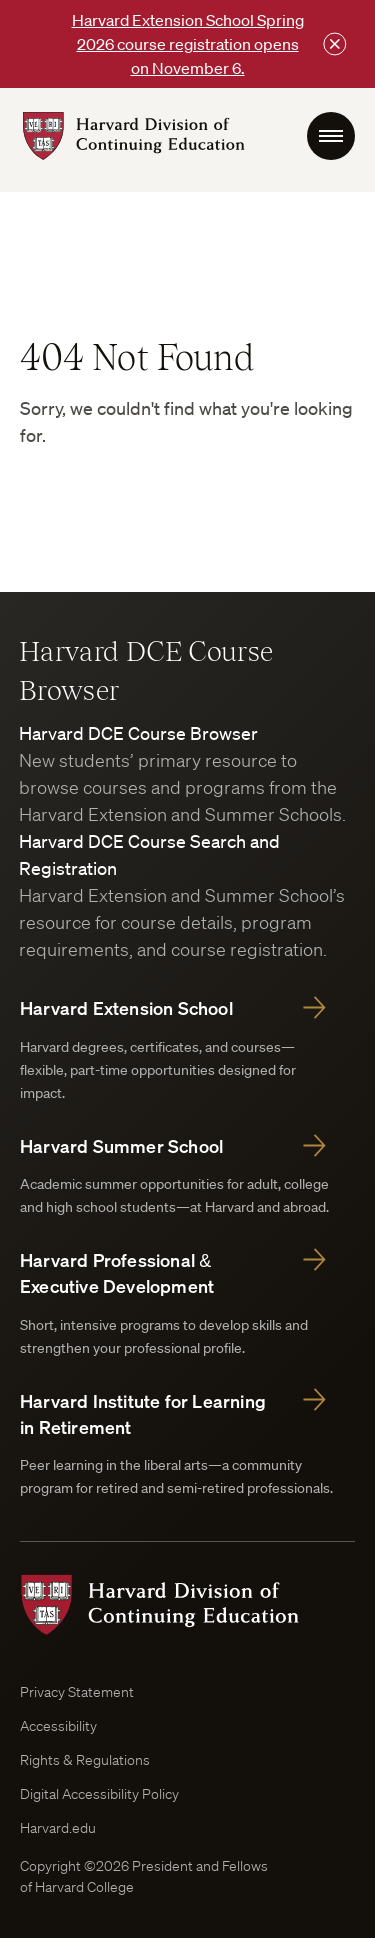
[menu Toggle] (331, 136)
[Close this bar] (335, 44)
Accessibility (58, 1726)
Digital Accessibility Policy (99, 1794)
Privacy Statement (77, 1692)
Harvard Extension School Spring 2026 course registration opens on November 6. (188, 44)
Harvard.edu (58, 1828)
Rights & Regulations (85, 1760)
